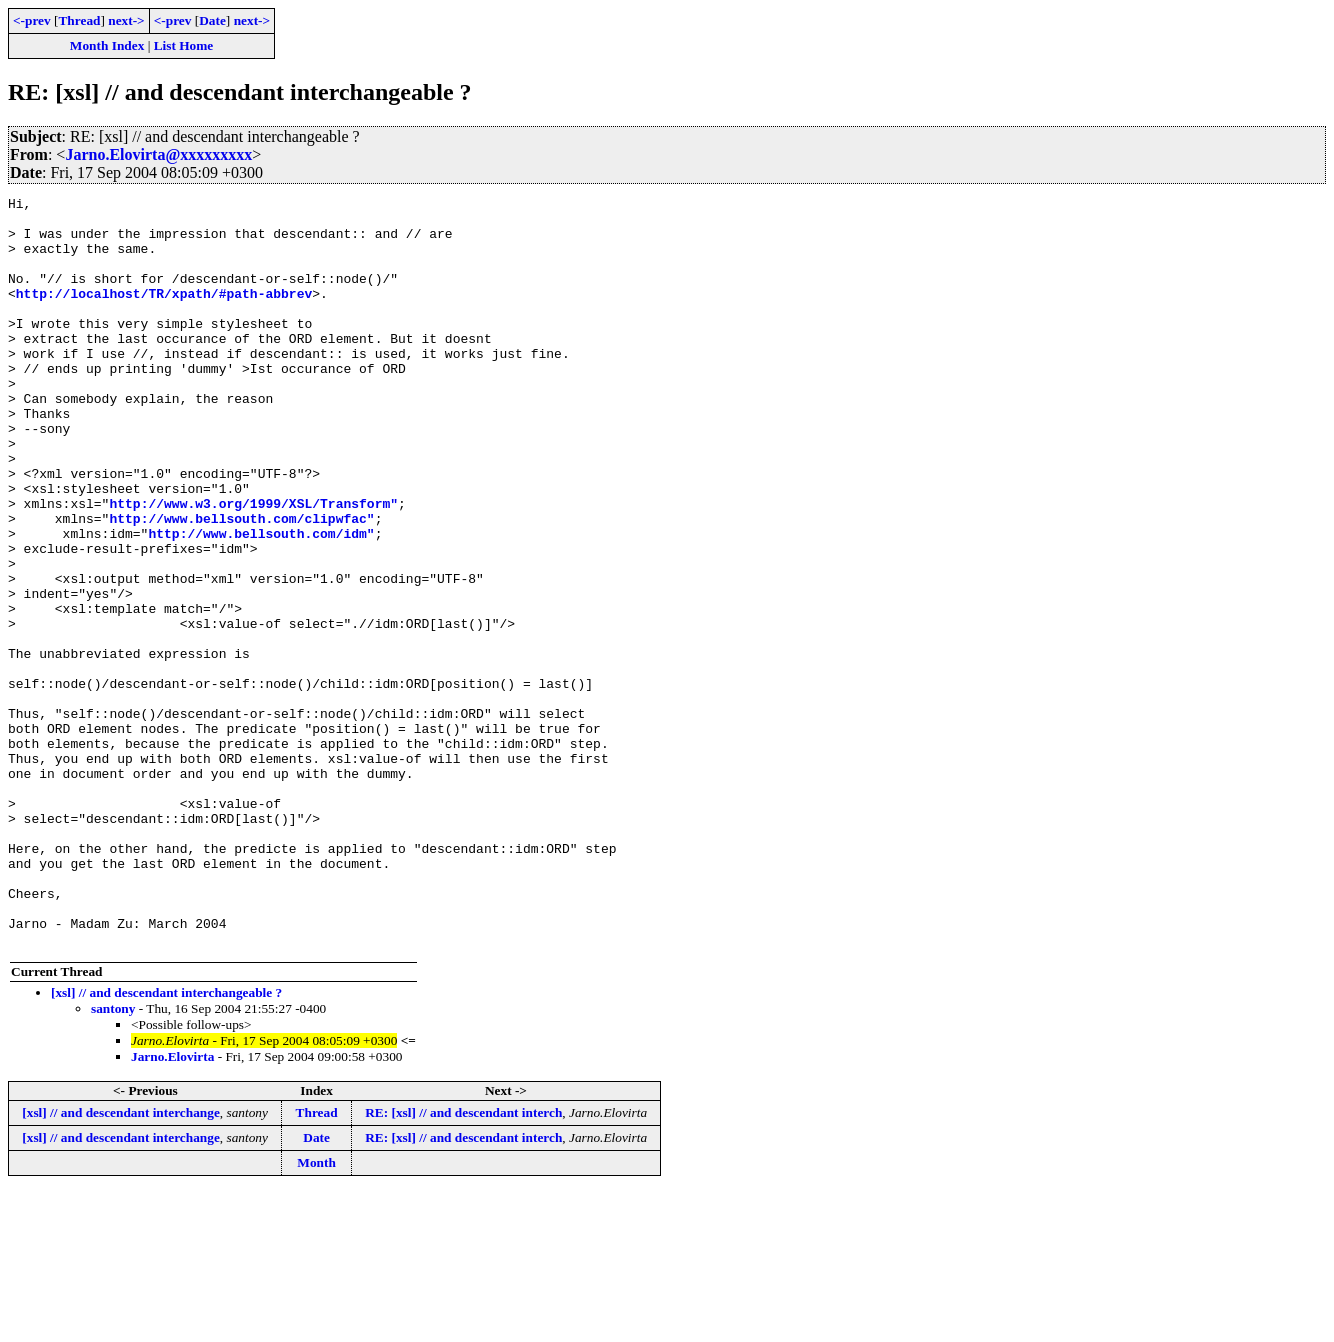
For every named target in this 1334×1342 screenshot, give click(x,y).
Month (316, 1312)
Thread (79, 20)
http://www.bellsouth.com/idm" (261, 602)
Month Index (107, 45)
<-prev (32, 20)
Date (212, 20)
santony (113, 1158)
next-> (126, 20)
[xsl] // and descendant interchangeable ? (166, 1142)
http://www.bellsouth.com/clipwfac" (241, 584)
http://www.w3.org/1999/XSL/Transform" (253, 566)
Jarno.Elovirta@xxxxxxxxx (158, 154)
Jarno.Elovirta (172, 1206)
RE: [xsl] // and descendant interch (463, 1262)
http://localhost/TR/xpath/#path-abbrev (164, 314)
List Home (184, 45)
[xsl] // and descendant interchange (120, 1262)
